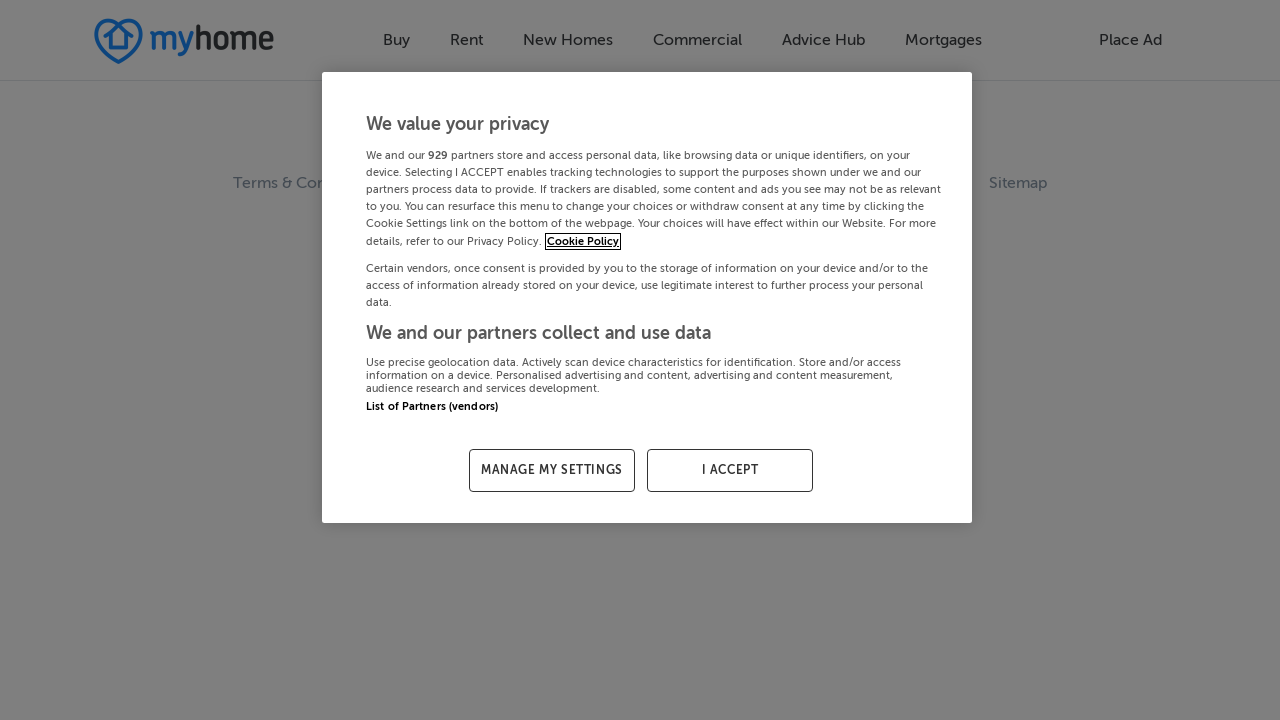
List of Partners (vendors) (432, 406)
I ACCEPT (730, 470)
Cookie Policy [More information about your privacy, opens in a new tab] (583, 241)
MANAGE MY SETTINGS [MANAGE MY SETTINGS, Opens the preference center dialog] (552, 470)
